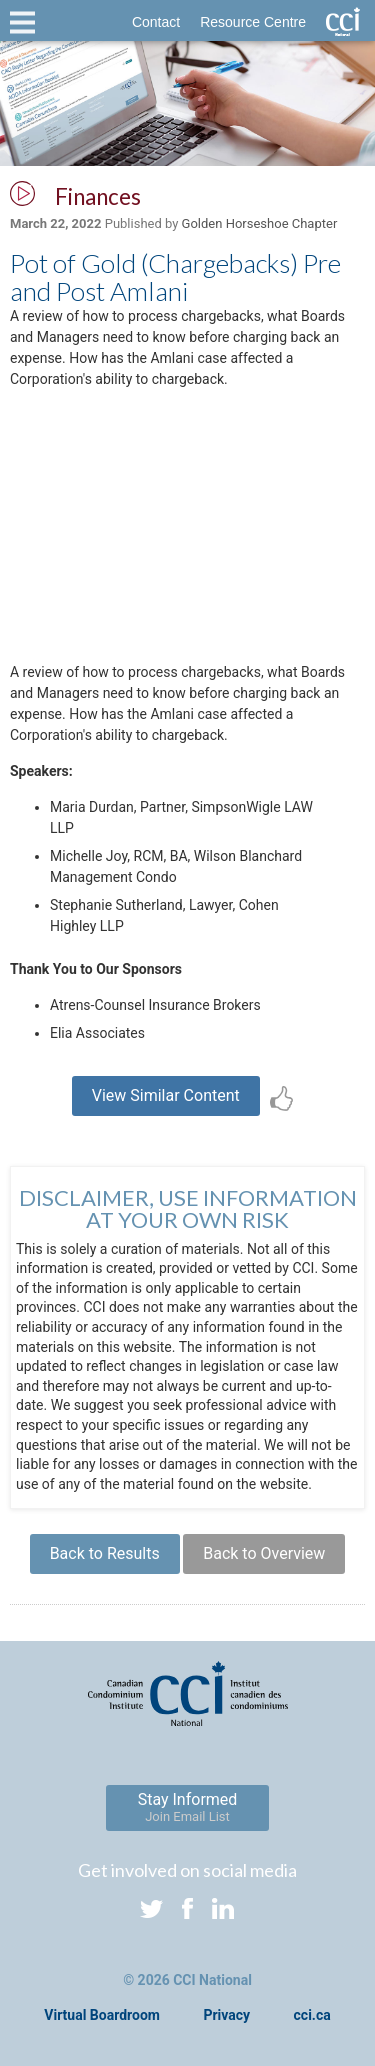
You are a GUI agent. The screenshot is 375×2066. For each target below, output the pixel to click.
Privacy (226, 2015)
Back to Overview (264, 1553)
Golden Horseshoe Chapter (260, 223)
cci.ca (312, 2015)
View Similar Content (166, 1095)
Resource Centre (253, 22)
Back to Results (105, 1553)
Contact (156, 22)
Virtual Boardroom (102, 2015)
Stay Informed (188, 1807)
